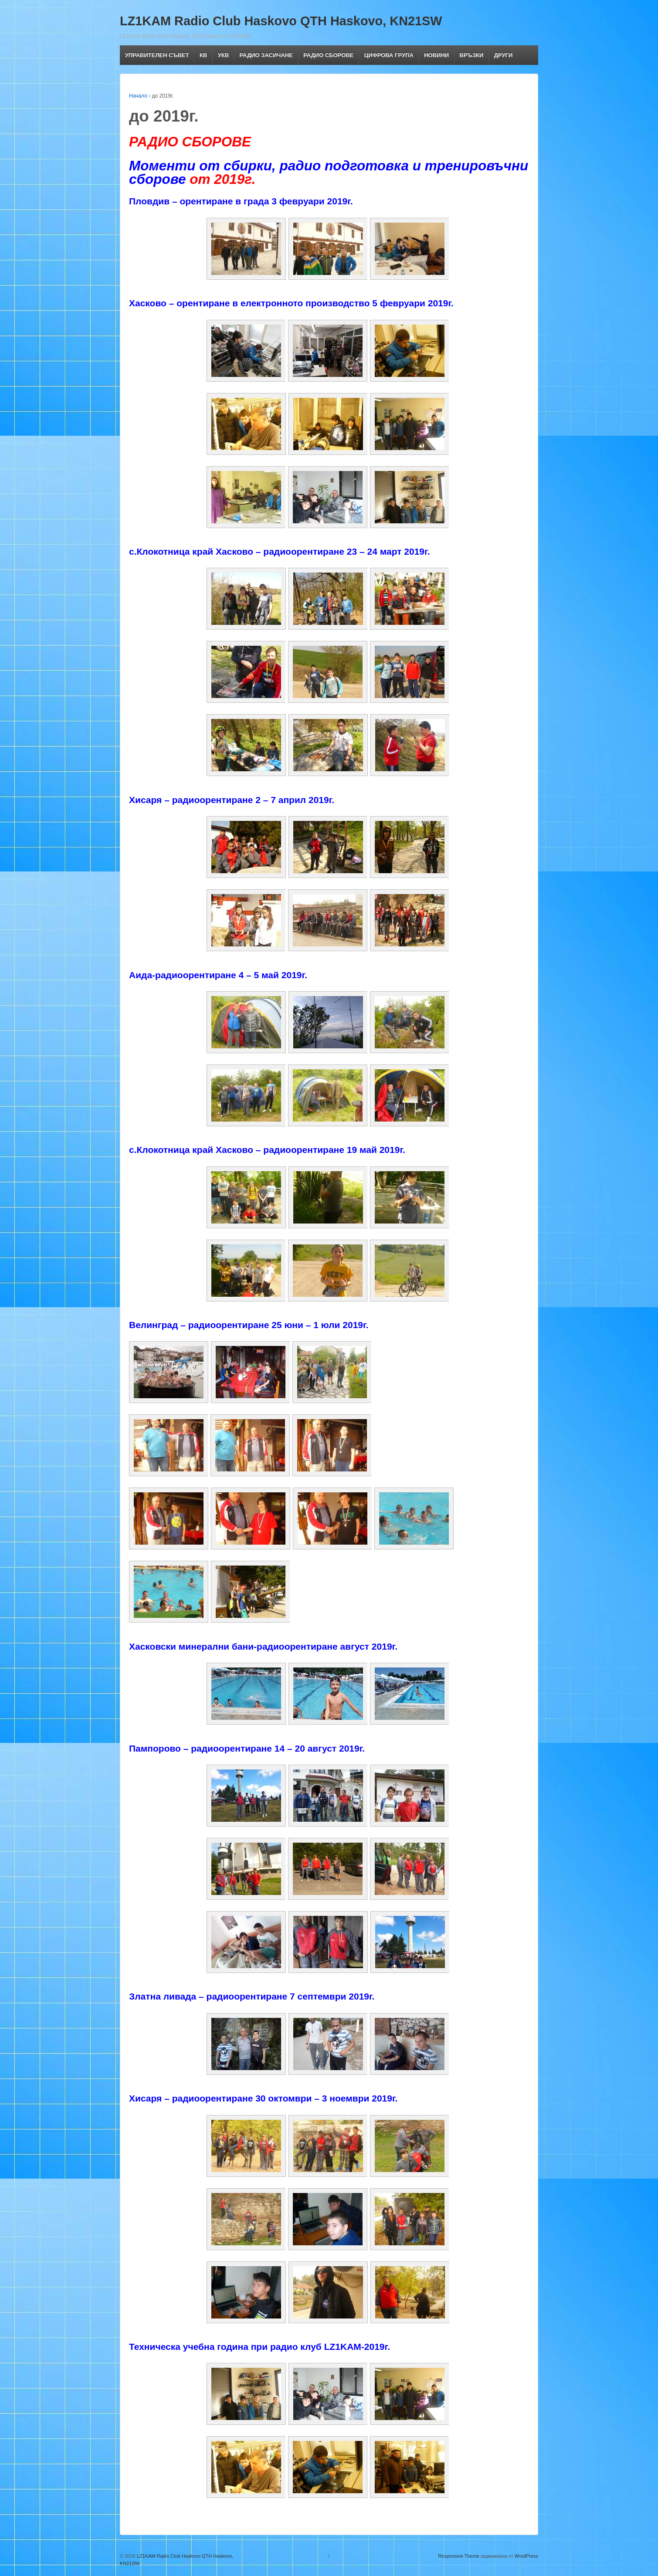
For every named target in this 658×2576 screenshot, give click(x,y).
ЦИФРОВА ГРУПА (389, 55)
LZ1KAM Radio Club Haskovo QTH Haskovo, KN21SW (281, 21)
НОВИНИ (436, 55)
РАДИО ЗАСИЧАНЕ (266, 55)
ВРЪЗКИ (472, 55)
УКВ (223, 55)
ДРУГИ (503, 55)
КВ (203, 55)
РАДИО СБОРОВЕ (328, 55)
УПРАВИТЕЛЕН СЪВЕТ (157, 55)
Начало (138, 96)
